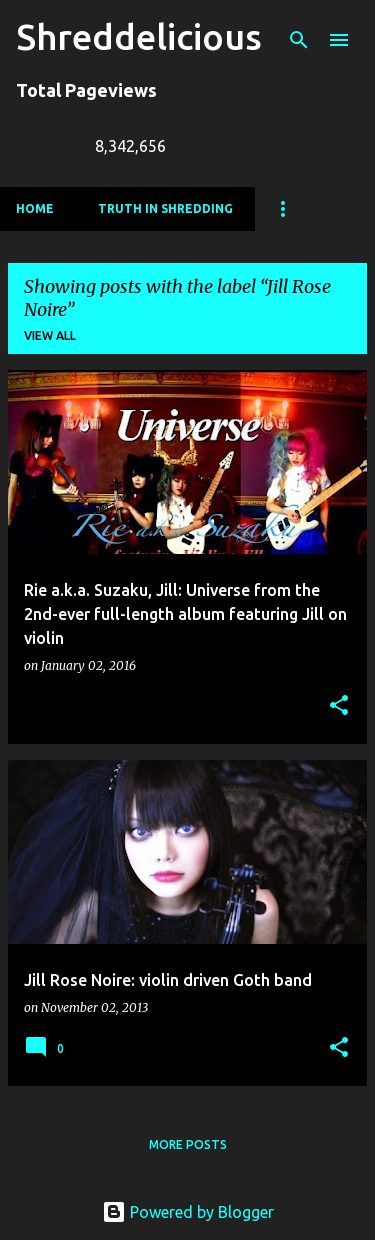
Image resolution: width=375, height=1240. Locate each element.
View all (50, 335)
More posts (188, 1144)
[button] (339, 706)
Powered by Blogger (188, 1212)
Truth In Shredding (165, 208)
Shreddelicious (139, 36)
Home (35, 208)
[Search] (299, 40)
